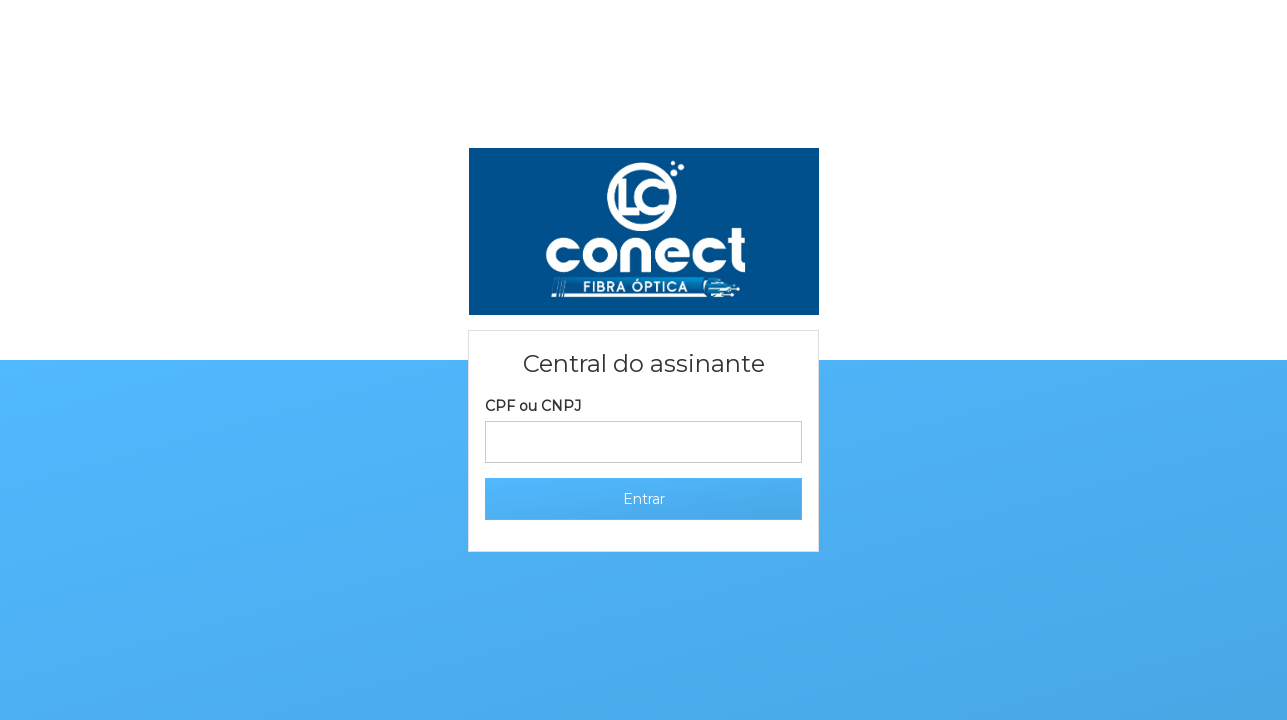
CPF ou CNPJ (533, 406)
